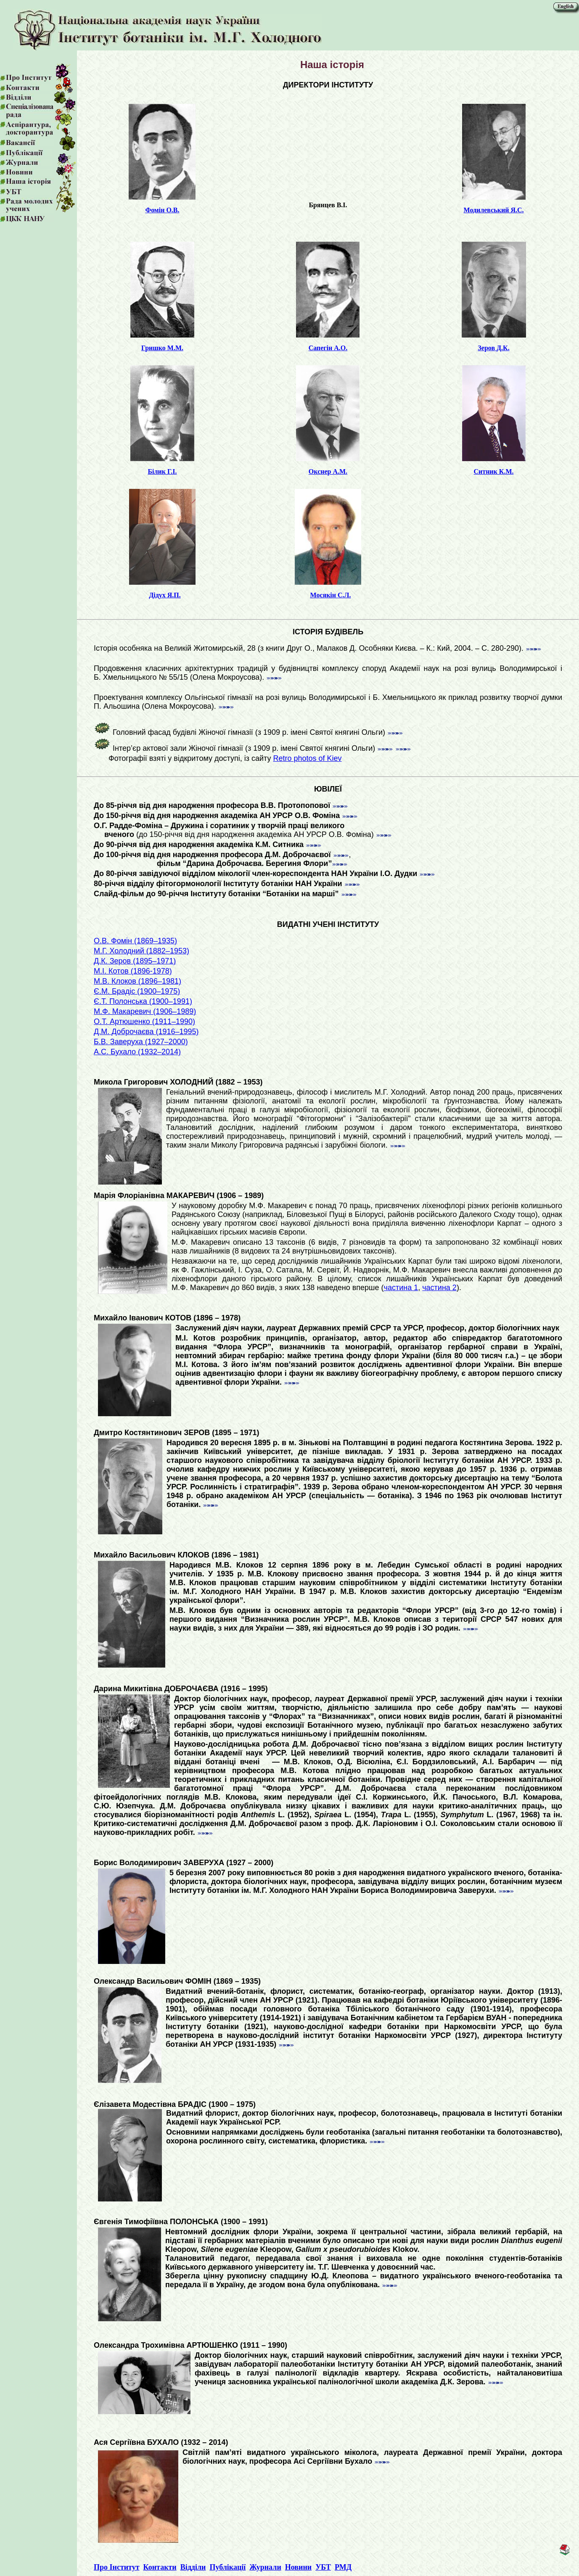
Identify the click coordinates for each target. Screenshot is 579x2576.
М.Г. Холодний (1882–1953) (141, 951)
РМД (343, 2567)
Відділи (193, 2567)
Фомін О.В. (162, 210)
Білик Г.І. (162, 471)
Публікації (227, 2567)
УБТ (323, 2567)
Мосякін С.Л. (330, 595)
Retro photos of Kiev (307, 758)
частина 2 (439, 1287)
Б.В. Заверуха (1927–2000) (141, 1041)
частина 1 (401, 1287)
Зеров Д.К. (493, 347)
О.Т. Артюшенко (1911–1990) (144, 1021)
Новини (298, 2567)
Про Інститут (117, 2567)
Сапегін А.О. (328, 347)
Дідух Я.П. (165, 595)
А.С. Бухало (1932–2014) (137, 1052)
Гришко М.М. (162, 347)
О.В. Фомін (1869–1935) (135, 941)
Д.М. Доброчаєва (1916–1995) (146, 1031)
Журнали (265, 2567)
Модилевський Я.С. (494, 210)
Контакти (160, 2567)
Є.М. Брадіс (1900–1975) (137, 991)
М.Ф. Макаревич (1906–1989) (145, 1011)
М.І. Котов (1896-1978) (133, 971)
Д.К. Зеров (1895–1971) (135, 961)
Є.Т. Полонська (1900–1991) (143, 1001)
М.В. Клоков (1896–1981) (137, 981)
